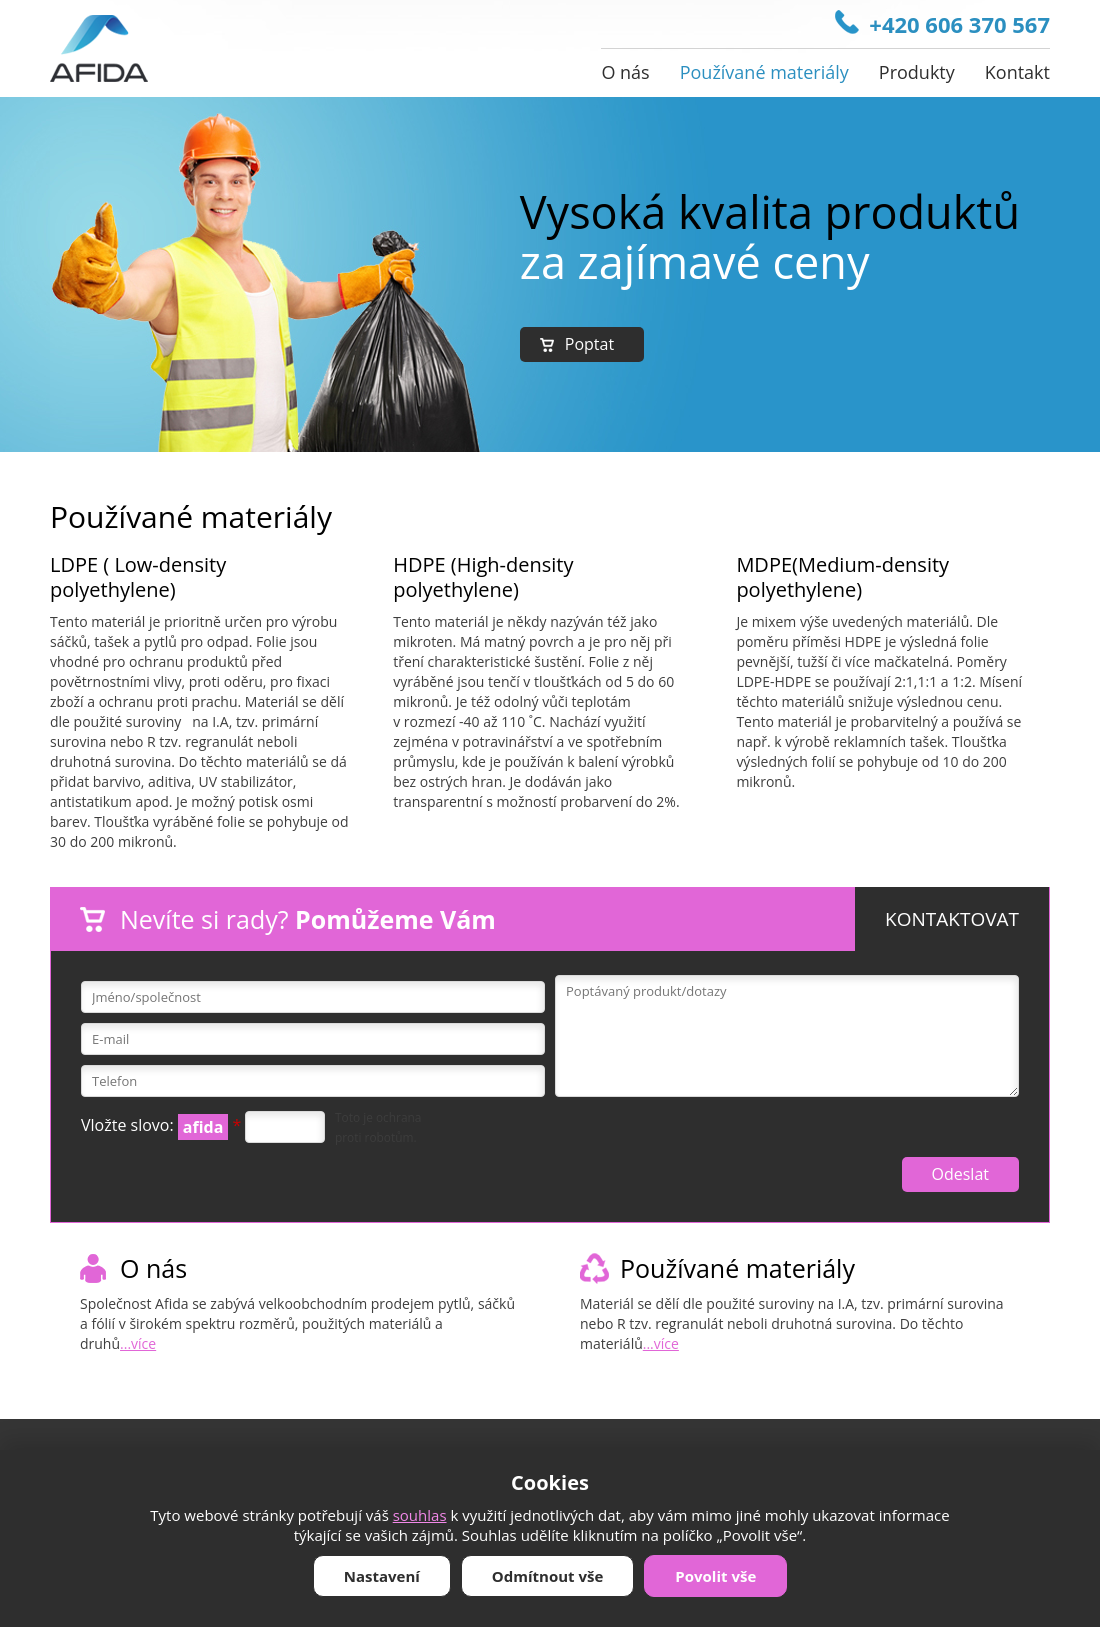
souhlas (420, 1515)
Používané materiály (764, 72)
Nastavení (382, 1576)
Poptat (589, 344)
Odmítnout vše (548, 1576)
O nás (625, 72)
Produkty (917, 72)
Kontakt (1017, 72)
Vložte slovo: (161, 1127)
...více (138, 1343)
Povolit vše (715, 1576)
